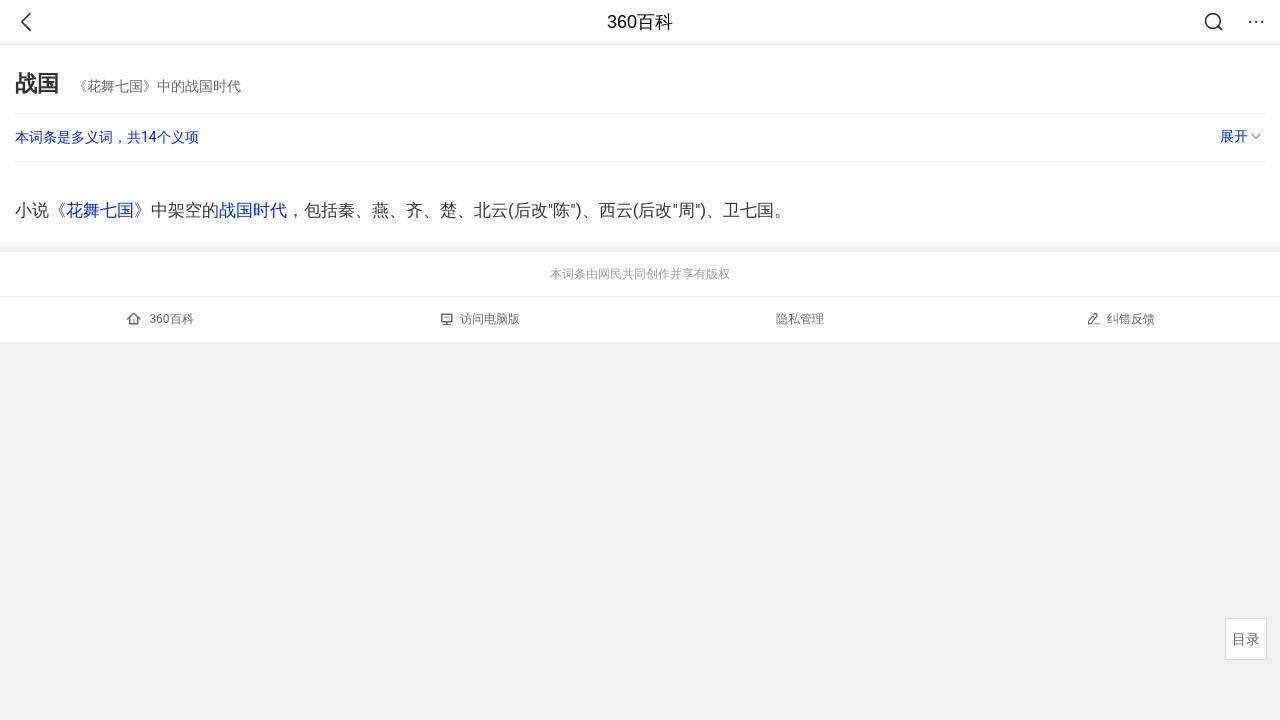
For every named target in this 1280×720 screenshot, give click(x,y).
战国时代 (253, 210)
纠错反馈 (1120, 318)
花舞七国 (100, 210)
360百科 (640, 22)
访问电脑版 (480, 319)
